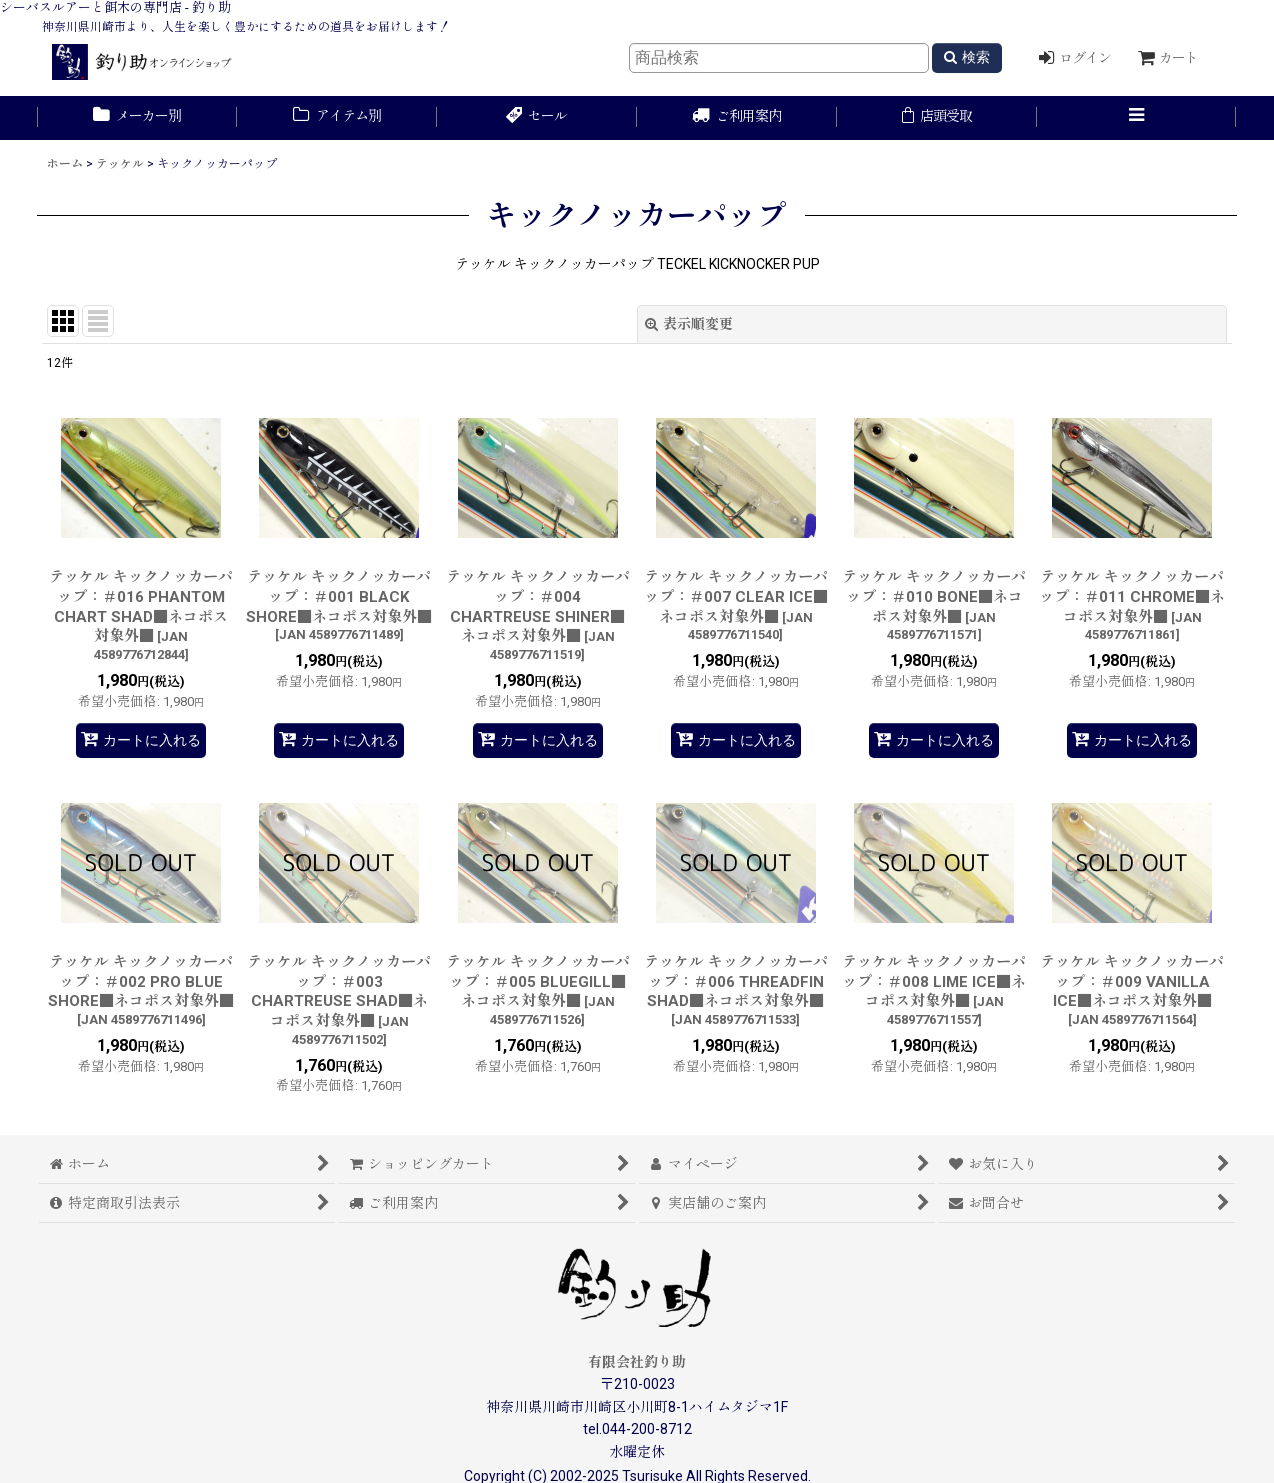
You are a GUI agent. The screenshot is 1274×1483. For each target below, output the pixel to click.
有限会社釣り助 (637, 1362)
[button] (1137, 118)
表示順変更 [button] (689, 324)
